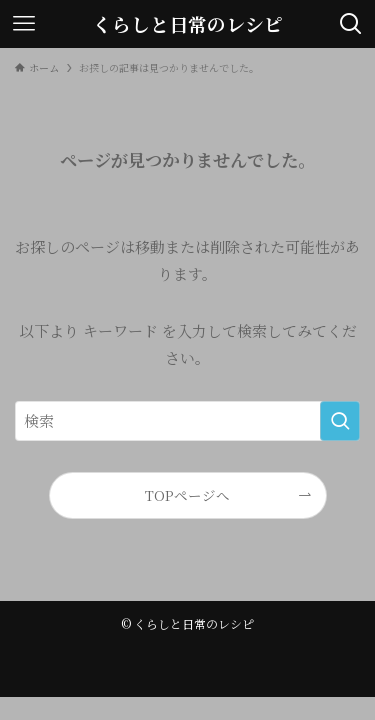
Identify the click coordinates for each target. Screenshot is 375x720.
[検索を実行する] (340, 421)
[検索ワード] (187, 421)
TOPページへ (187, 495)
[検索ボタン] (351, 24)
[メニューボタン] (24, 24)
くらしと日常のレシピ (188, 24)
